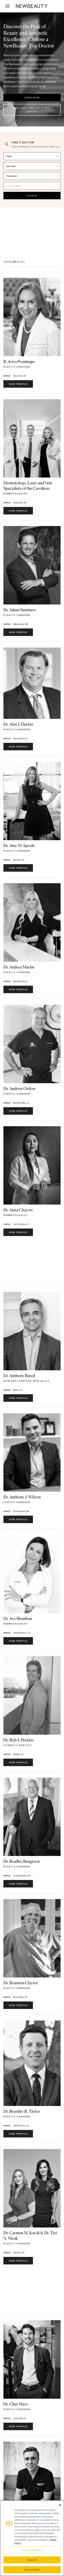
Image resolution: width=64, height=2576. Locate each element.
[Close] (60, 2505)
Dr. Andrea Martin (18, 967)
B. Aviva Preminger (19, 361)
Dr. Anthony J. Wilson (22, 1497)
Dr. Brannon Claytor (20, 1982)
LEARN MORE (32, 97)
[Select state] (32, 156)
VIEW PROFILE (18, 383)
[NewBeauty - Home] (32, 6)
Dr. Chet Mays (15, 2404)
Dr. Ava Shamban (17, 1618)
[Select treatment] (32, 176)
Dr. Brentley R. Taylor (21, 2111)
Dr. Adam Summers (19, 609)
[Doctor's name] (32, 186)
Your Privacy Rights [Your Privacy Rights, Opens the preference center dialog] (32, 2550)
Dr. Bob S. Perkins (18, 1740)
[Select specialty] (32, 166)
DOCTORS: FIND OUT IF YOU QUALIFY (32, 110)
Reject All (32, 2559)
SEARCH (32, 195)
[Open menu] (7, 6)
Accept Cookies (32, 2569)
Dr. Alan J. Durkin (18, 724)
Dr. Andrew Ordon (19, 1088)
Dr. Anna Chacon (18, 1209)
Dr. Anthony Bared (19, 1375)
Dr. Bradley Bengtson (21, 1861)
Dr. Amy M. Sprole (19, 845)
